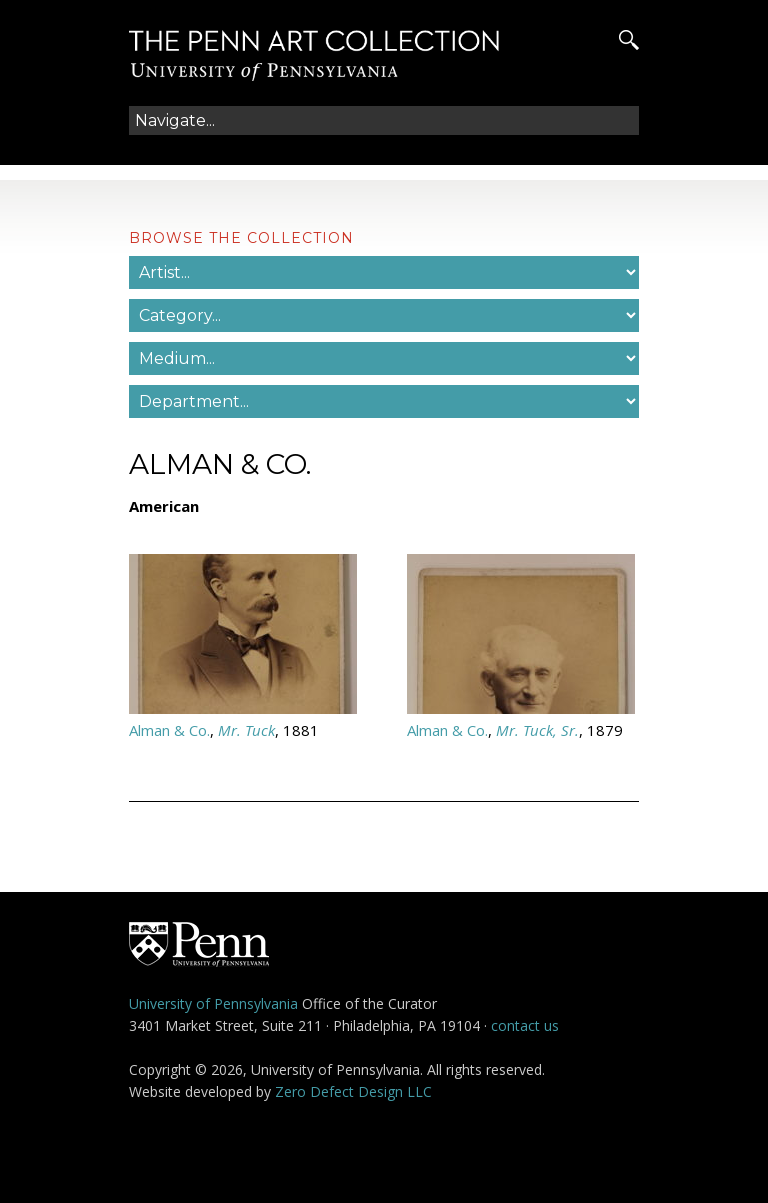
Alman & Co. (169, 730)
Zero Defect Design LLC (353, 1091)
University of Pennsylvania (213, 1003)
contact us (525, 1025)
